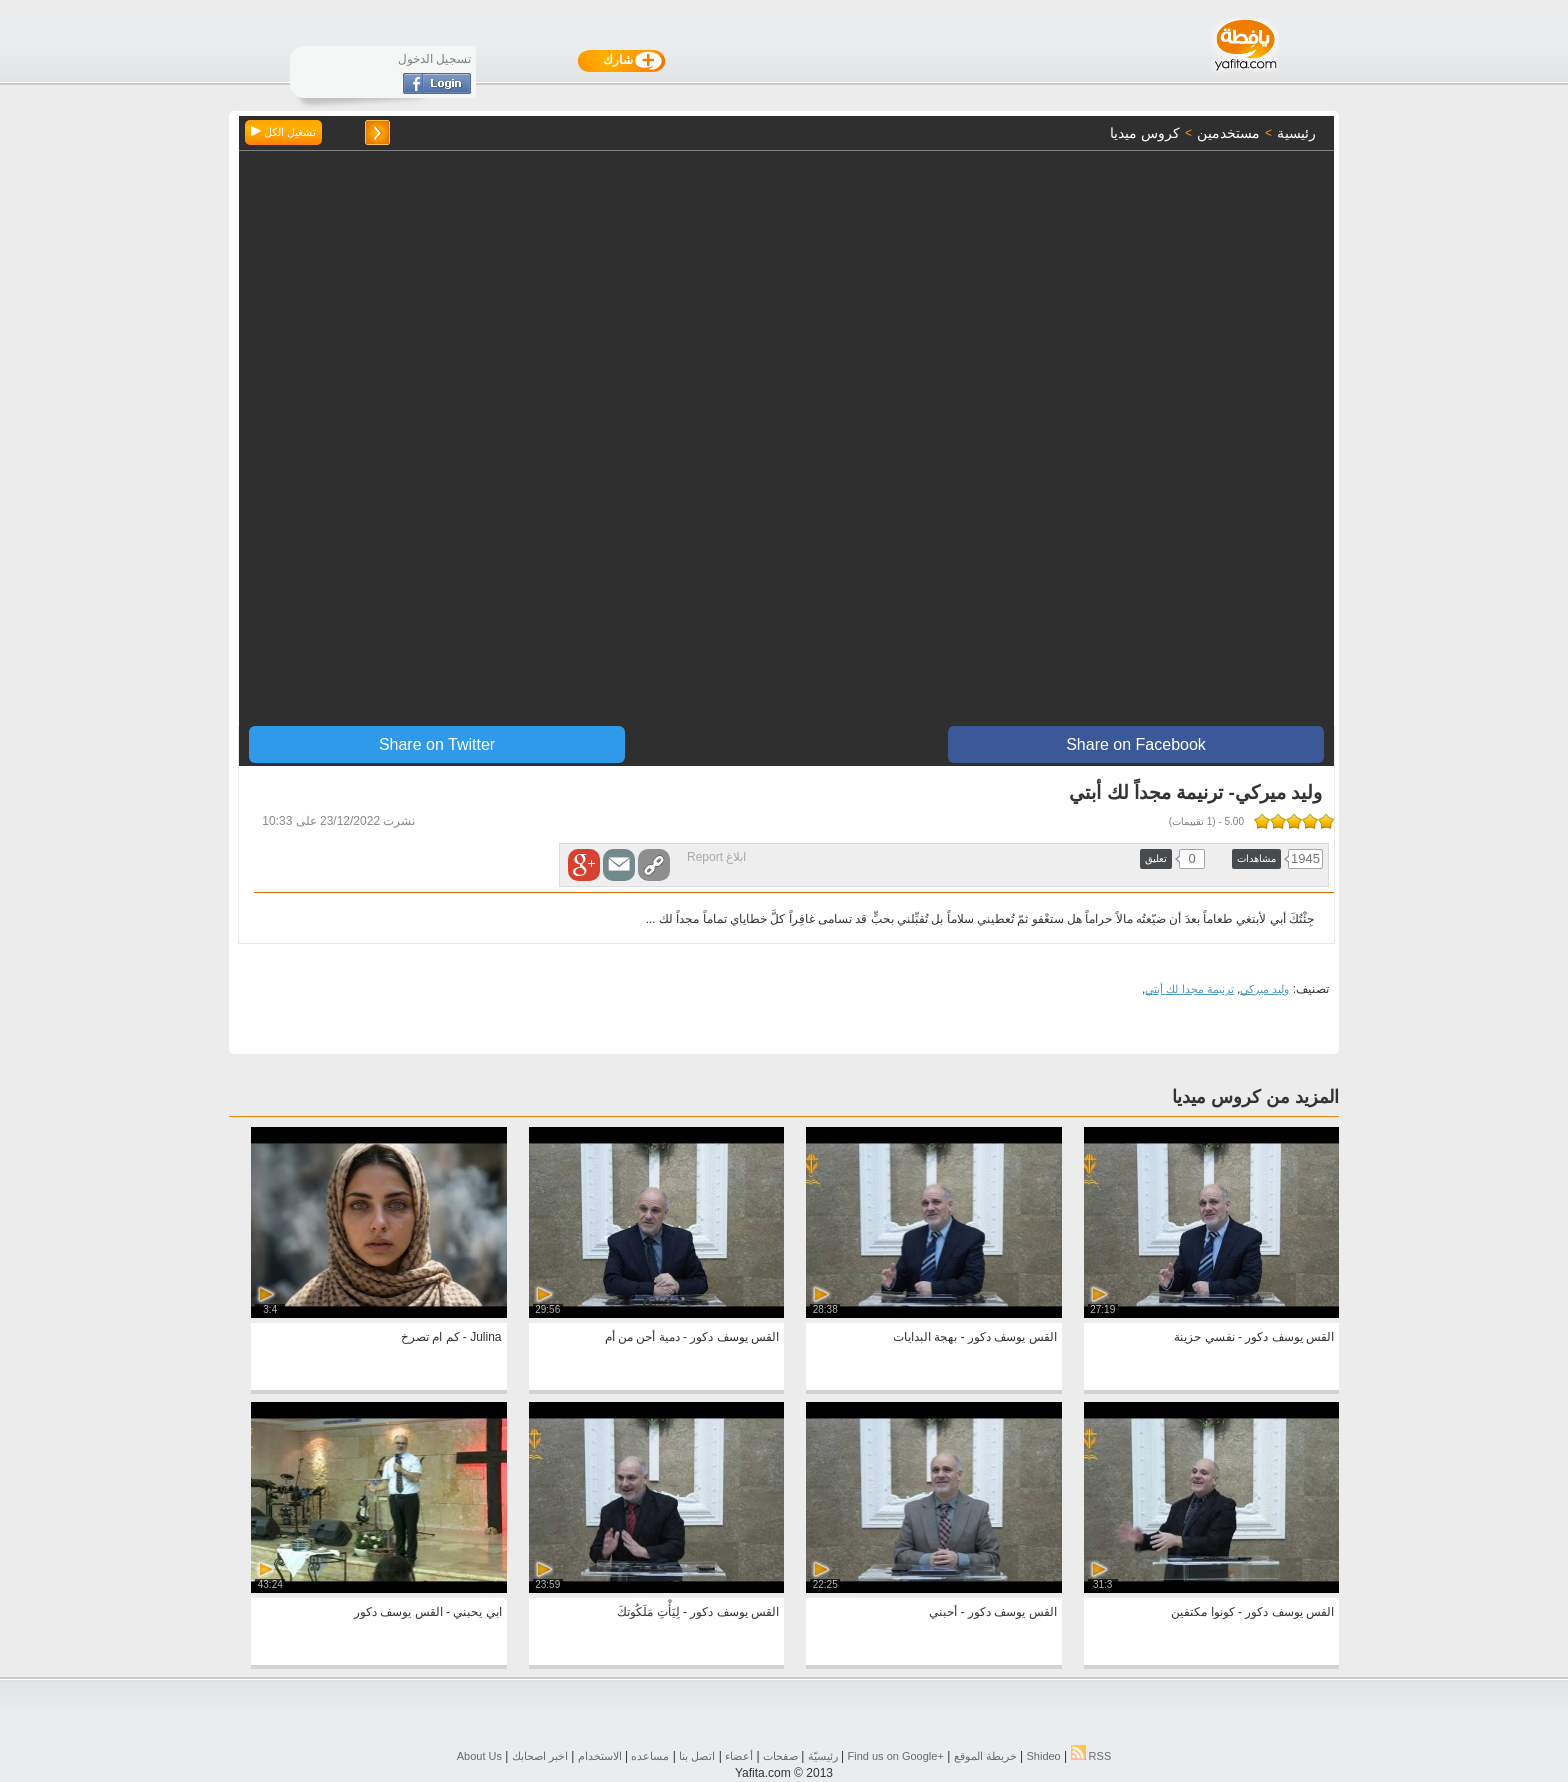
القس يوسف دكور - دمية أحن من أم (692, 1337)
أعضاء (739, 1756)
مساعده (650, 1756)
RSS (1091, 1756)
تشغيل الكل (283, 132)
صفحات (780, 1756)
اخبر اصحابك (540, 1756)
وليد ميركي (1264, 989)
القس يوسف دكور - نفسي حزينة (1254, 1337)
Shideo (1043, 1756)
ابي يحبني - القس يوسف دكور (428, 1612)
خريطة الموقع (985, 1756)
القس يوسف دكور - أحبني (992, 1612)
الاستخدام (600, 1756)
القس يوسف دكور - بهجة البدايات (975, 1337)
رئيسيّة (823, 1756)
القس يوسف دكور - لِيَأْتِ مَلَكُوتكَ (698, 1612)
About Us (479, 1756)
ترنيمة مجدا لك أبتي (1189, 989)
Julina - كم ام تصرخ (451, 1337)
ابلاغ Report (716, 857)
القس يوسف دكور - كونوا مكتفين (1252, 1612)
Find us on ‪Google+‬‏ (896, 1756)
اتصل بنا (697, 1756)
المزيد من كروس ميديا (1255, 1097)
